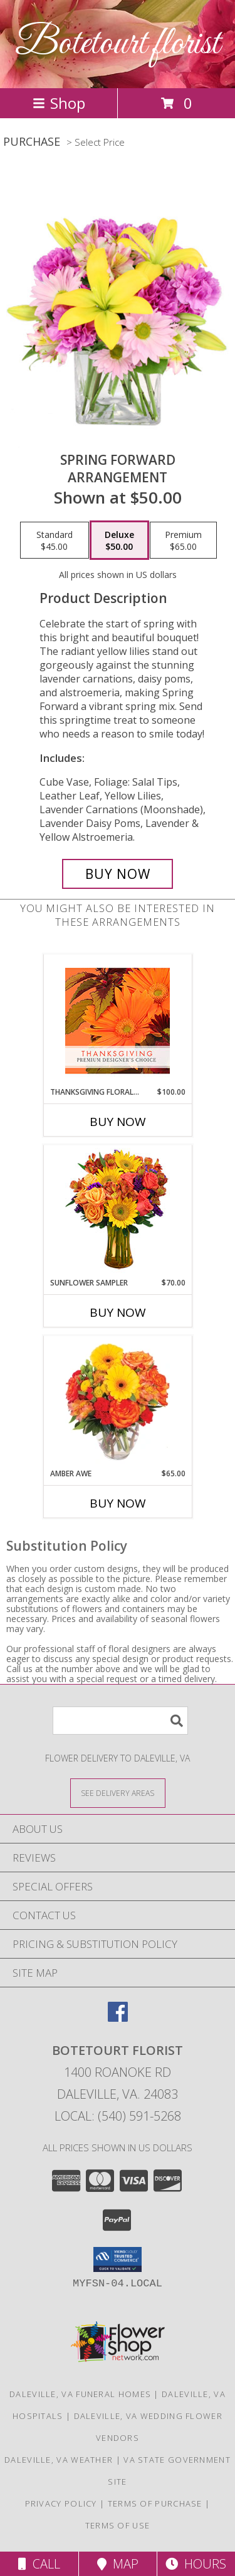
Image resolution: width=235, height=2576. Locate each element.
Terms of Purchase (155, 2503)
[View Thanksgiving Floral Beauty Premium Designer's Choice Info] (117, 1020)
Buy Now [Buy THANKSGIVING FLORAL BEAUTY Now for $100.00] (118, 1121)
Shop (59, 103)
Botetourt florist (117, 44)
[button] (117, 2259)
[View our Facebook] (118, 2018)
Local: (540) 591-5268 (118, 2115)
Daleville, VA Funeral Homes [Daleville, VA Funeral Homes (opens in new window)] (80, 2394)
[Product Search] (120, 1720)
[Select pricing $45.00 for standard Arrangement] (54, 540)
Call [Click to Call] (39, 2563)
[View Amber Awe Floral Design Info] (117, 1402)
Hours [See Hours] (195, 2563)
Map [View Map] (117, 2563)
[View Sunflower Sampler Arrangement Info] (117, 1211)
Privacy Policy (61, 2503)
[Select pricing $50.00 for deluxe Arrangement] (119, 540)
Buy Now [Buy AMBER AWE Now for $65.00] (118, 1503)
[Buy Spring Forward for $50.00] (118, 874)
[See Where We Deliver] (117, 1792)
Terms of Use (117, 2525)
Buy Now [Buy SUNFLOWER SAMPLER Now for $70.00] (118, 1312)
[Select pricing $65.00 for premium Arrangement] (183, 540)
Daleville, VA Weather (58, 2459)
